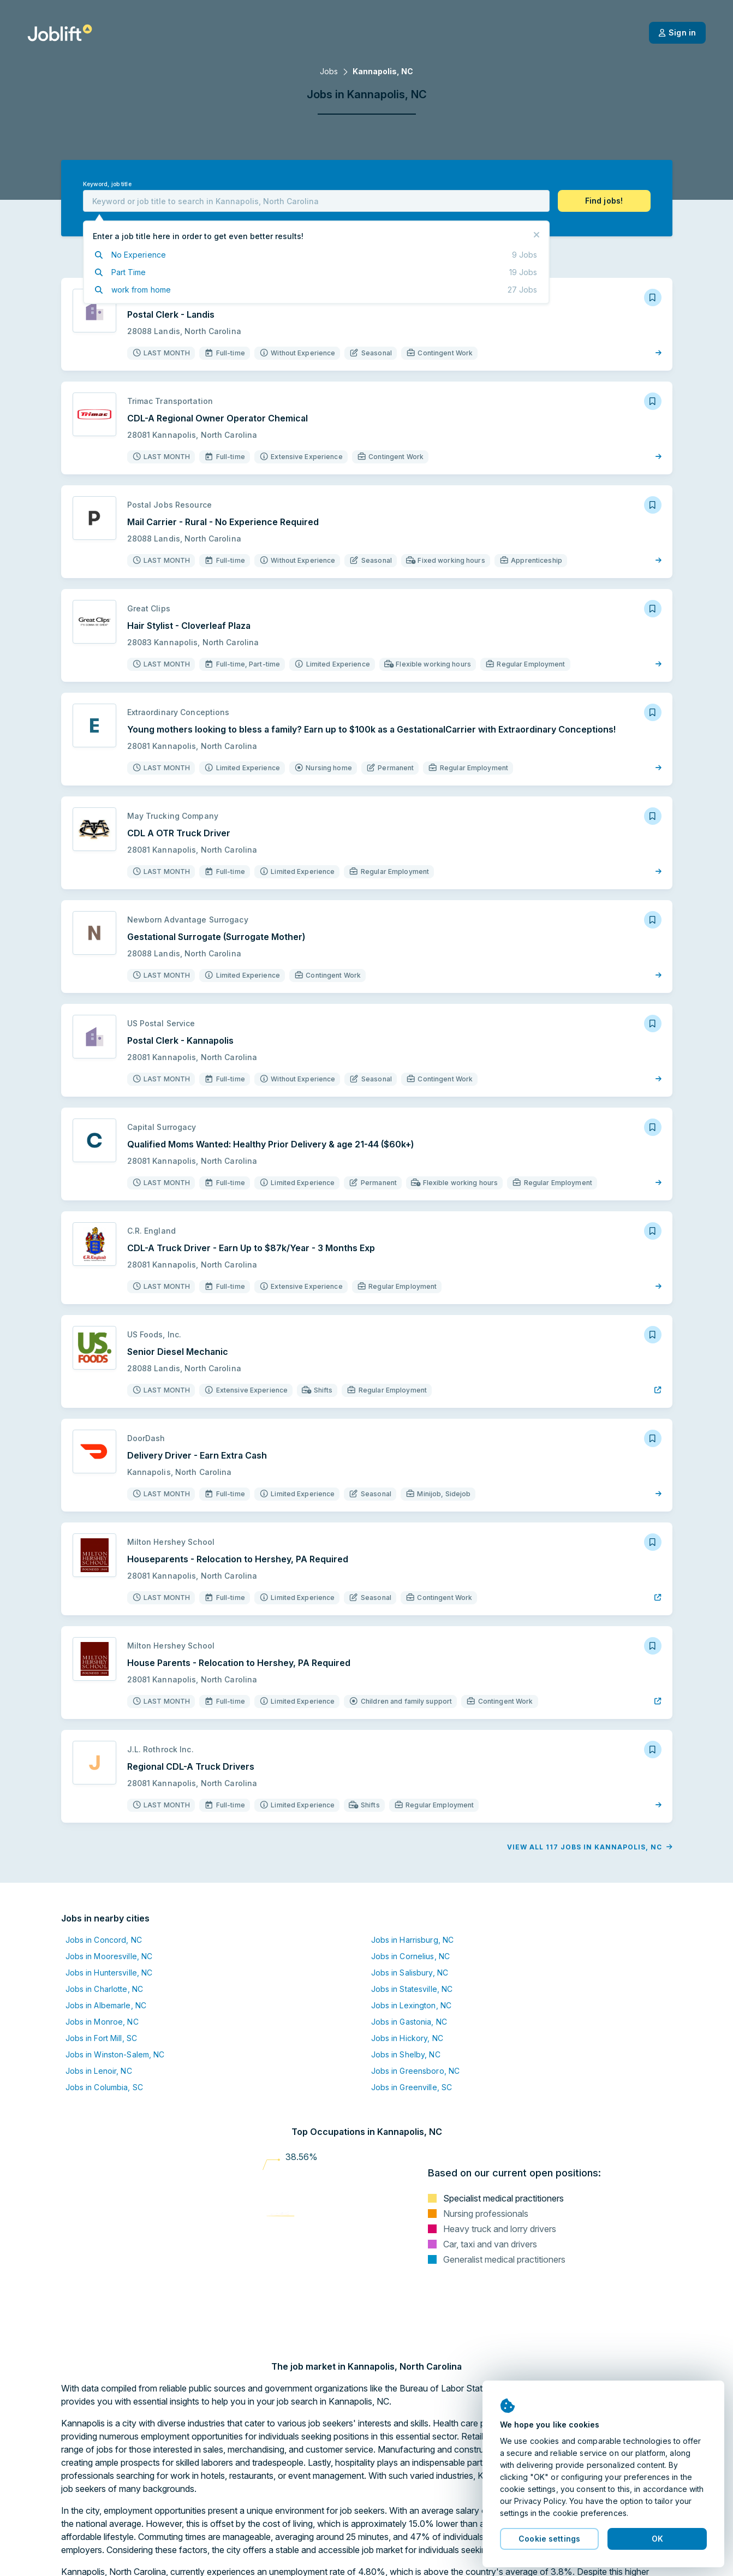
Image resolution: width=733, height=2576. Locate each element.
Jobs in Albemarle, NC (106, 2005)
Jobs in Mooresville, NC (109, 1956)
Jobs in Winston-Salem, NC (115, 2054)
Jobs (329, 71)
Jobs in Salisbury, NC (410, 1972)
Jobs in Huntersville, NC (109, 1972)
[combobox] (316, 201)
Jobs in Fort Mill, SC (101, 2038)
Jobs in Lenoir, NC (98, 2070)
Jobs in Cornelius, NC (410, 1956)
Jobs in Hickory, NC (407, 2038)
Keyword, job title (107, 184)
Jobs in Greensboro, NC (415, 2070)
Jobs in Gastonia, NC (409, 2021)
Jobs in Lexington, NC (411, 2005)
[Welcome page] (59, 32)
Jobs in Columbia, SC (104, 2087)
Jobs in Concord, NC (103, 1939)
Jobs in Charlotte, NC (104, 1989)
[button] (604, 201)
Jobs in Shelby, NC (405, 2054)
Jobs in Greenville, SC (411, 2087)
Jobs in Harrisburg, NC (412, 1939)
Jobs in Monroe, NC (102, 2021)
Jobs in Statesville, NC (412, 1989)
